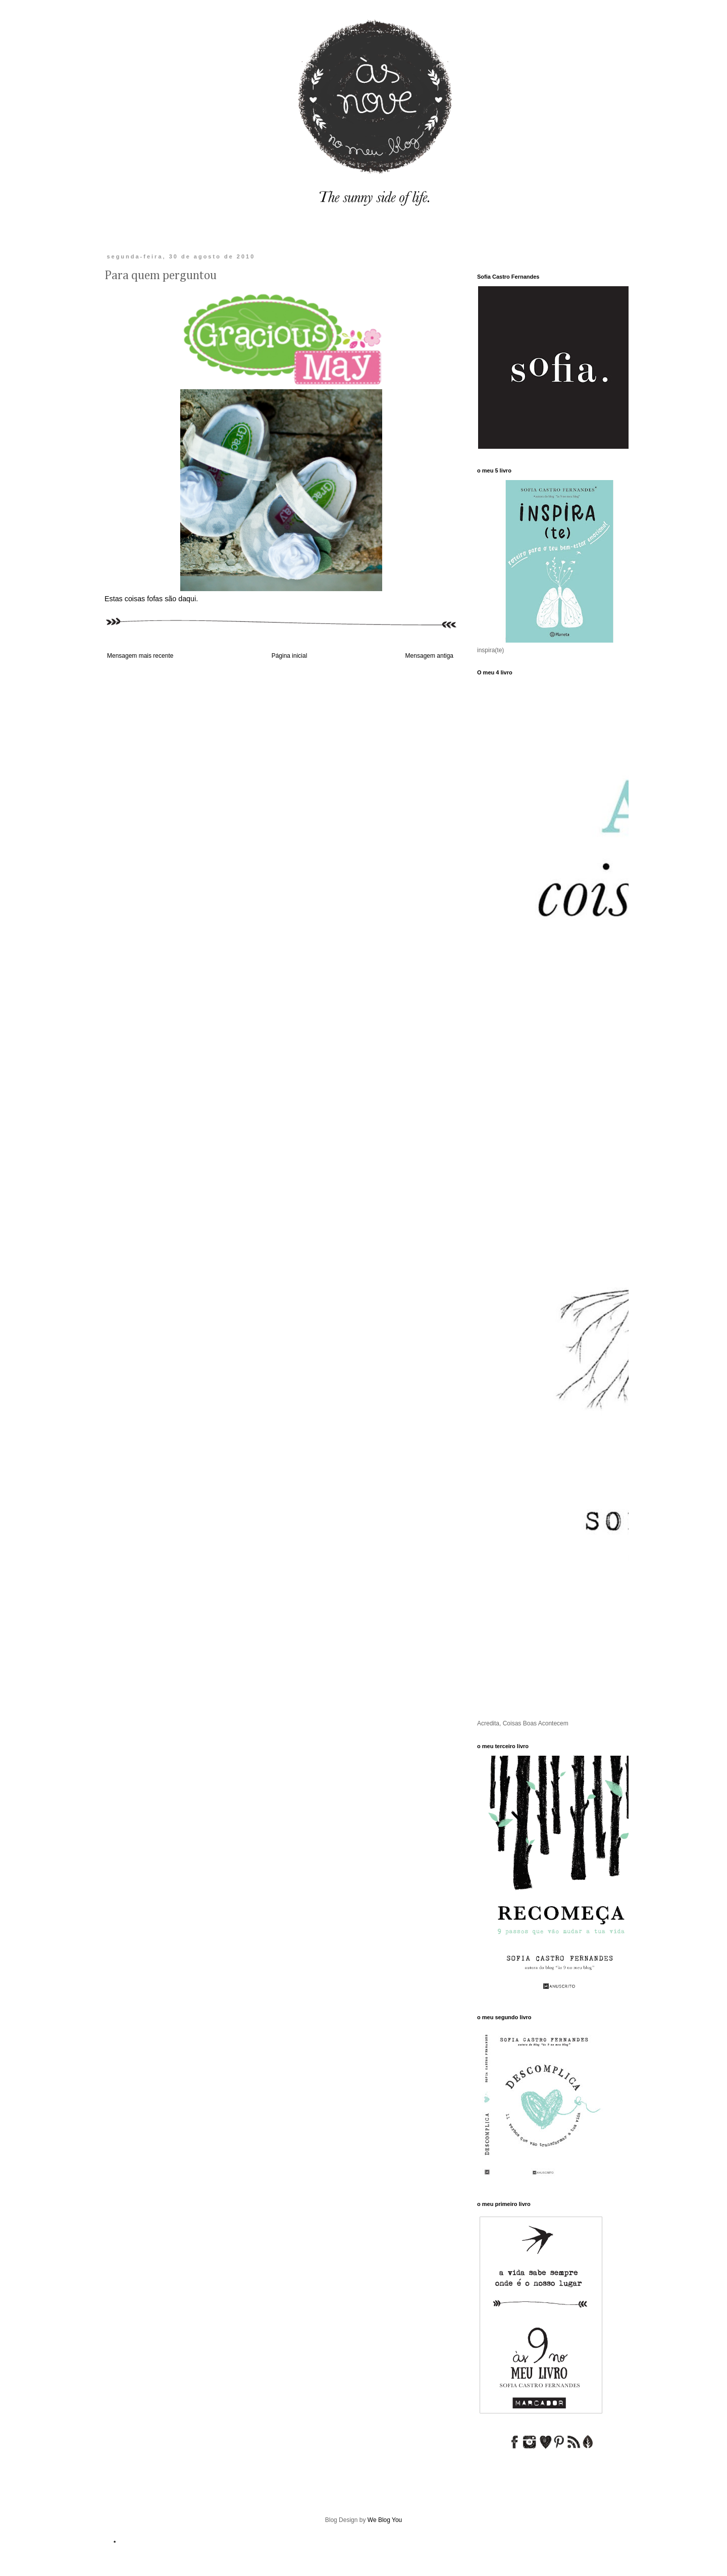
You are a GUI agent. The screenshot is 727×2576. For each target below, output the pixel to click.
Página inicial (289, 655)
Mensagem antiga (429, 655)
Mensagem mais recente (140, 655)
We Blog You (385, 2520)
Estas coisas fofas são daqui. (151, 599)
